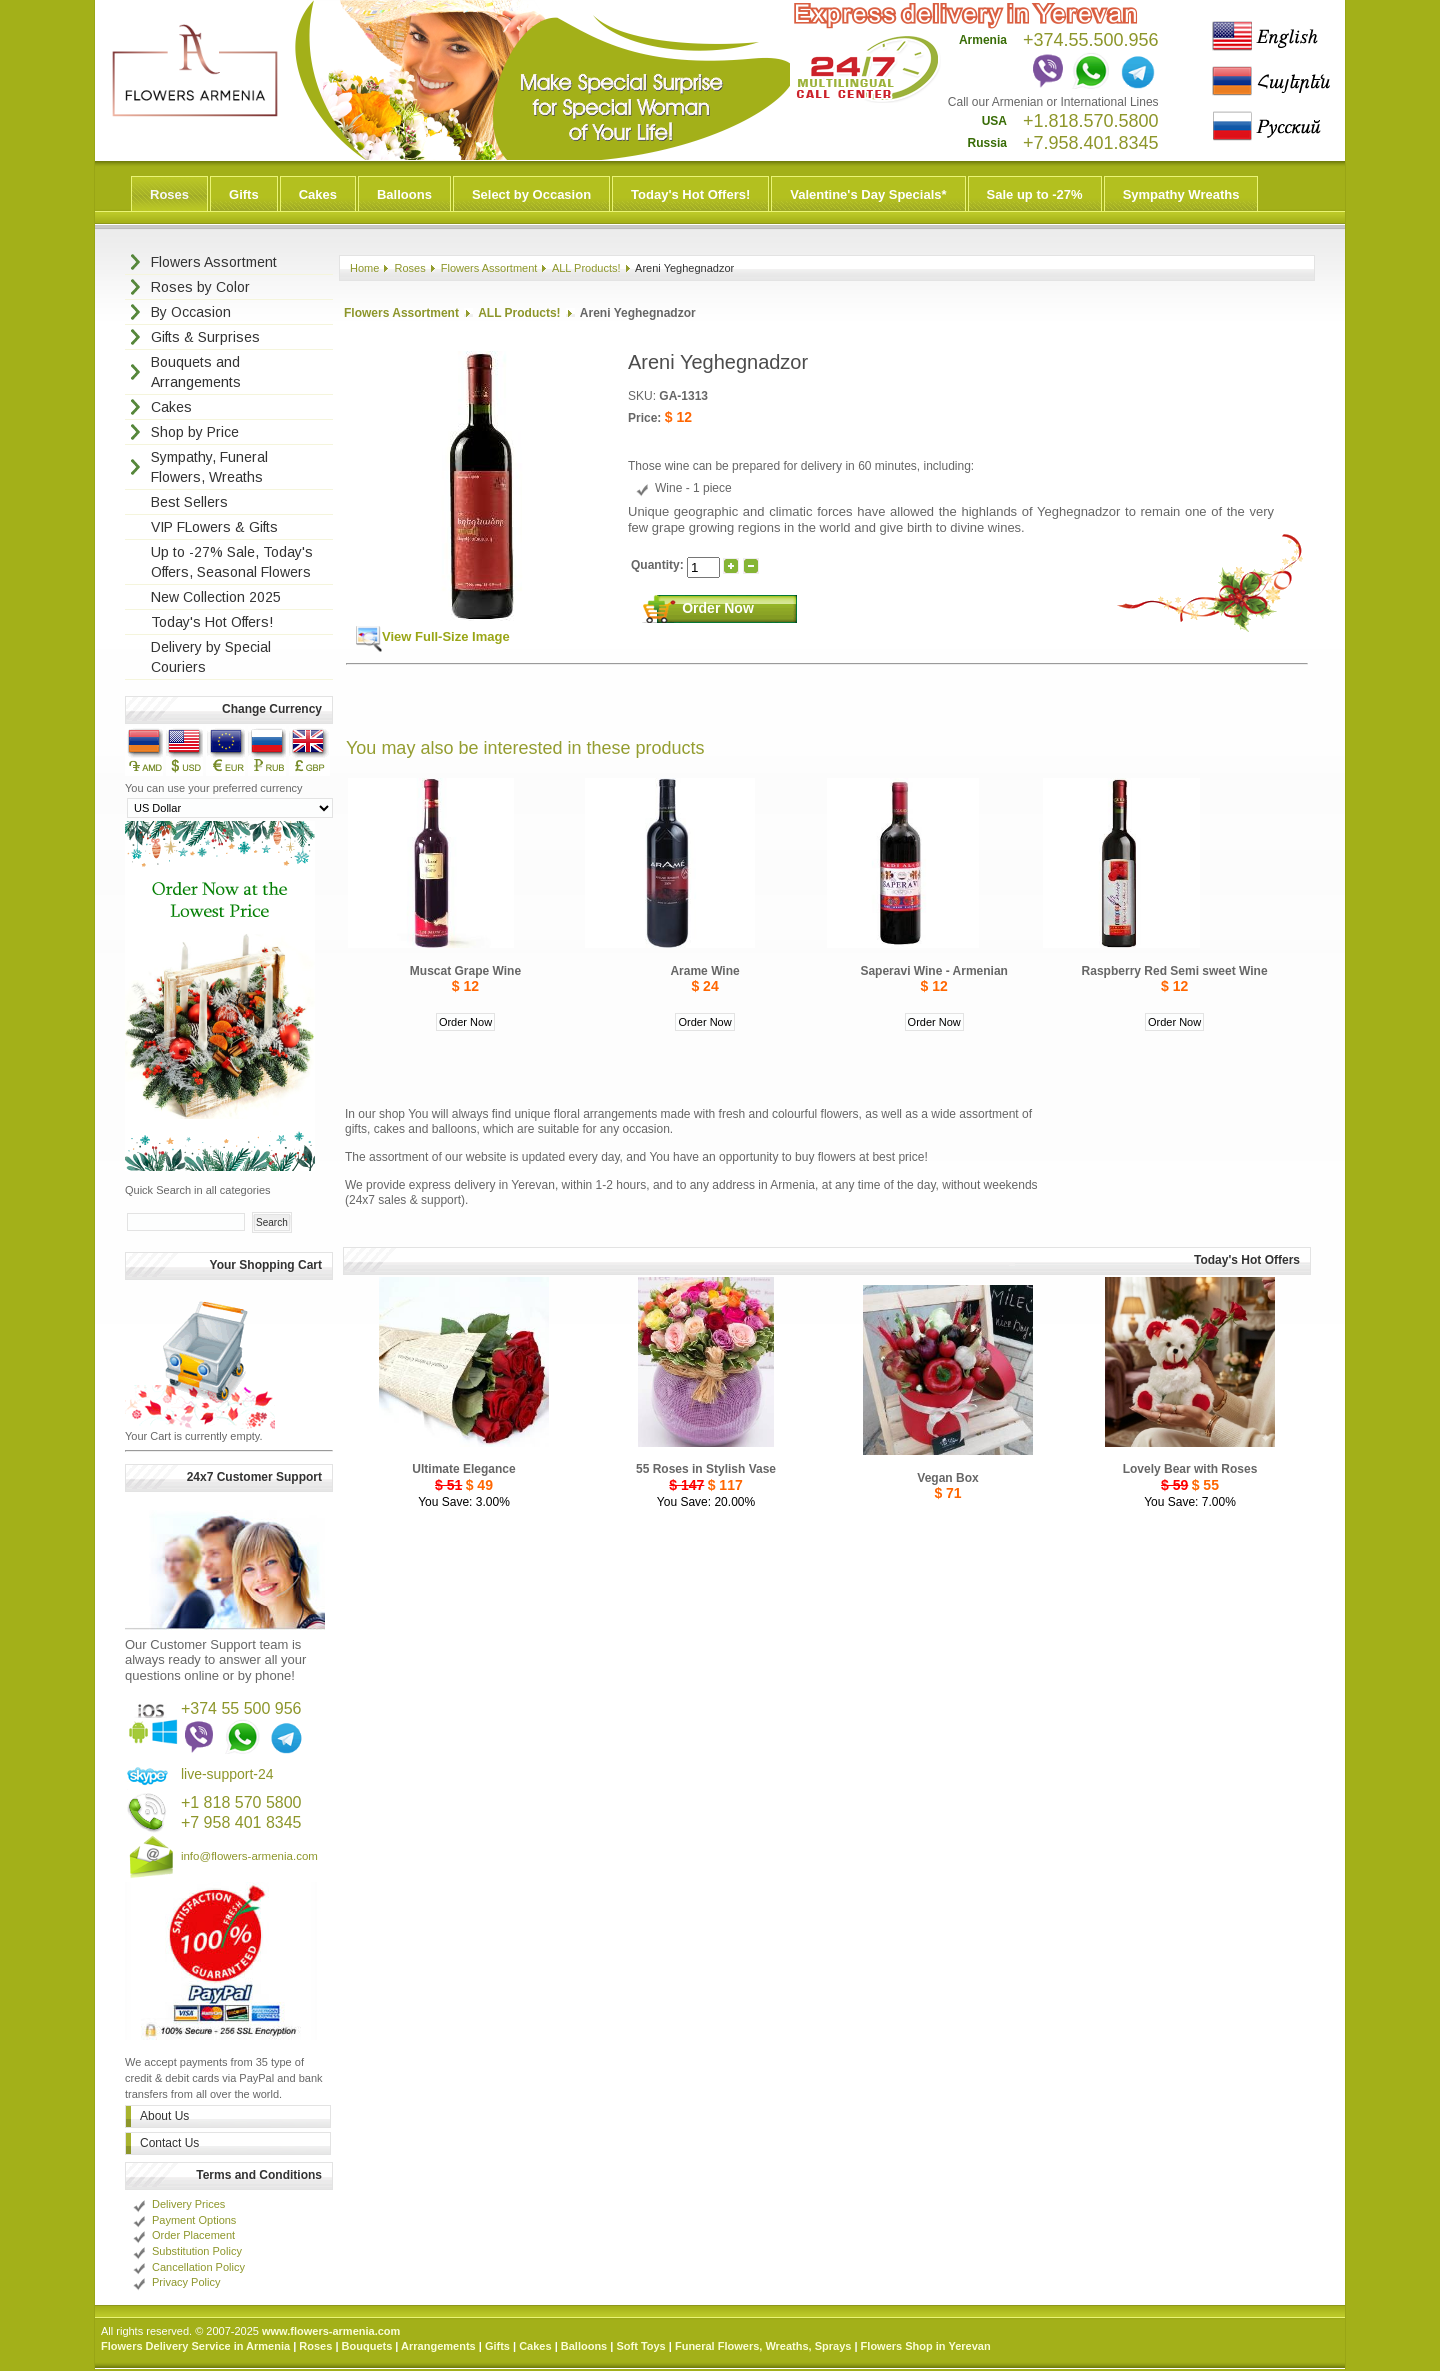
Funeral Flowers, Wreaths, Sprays (763, 2346)
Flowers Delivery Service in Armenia (195, 2346)
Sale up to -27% (1035, 194)
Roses (169, 194)
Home (364, 268)
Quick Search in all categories (198, 1190)
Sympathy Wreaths (1181, 194)
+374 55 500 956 (241, 1708)
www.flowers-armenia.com (331, 2331)
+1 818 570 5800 (241, 1802)
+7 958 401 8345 (241, 1822)
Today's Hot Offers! (690, 194)
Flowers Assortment (489, 268)
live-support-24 (227, 1774)
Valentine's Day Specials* (868, 194)
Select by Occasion (531, 194)
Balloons (404, 194)
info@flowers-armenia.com (249, 1856)
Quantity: (659, 565)
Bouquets (367, 2346)
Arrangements (438, 2346)
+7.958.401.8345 (1091, 143)
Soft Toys (640, 2346)
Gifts (244, 194)
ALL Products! (586, 268)
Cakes (318, 194)
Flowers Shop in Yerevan (926, 2346)
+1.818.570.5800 (1091, 121)
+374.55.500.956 (1091, 40)
